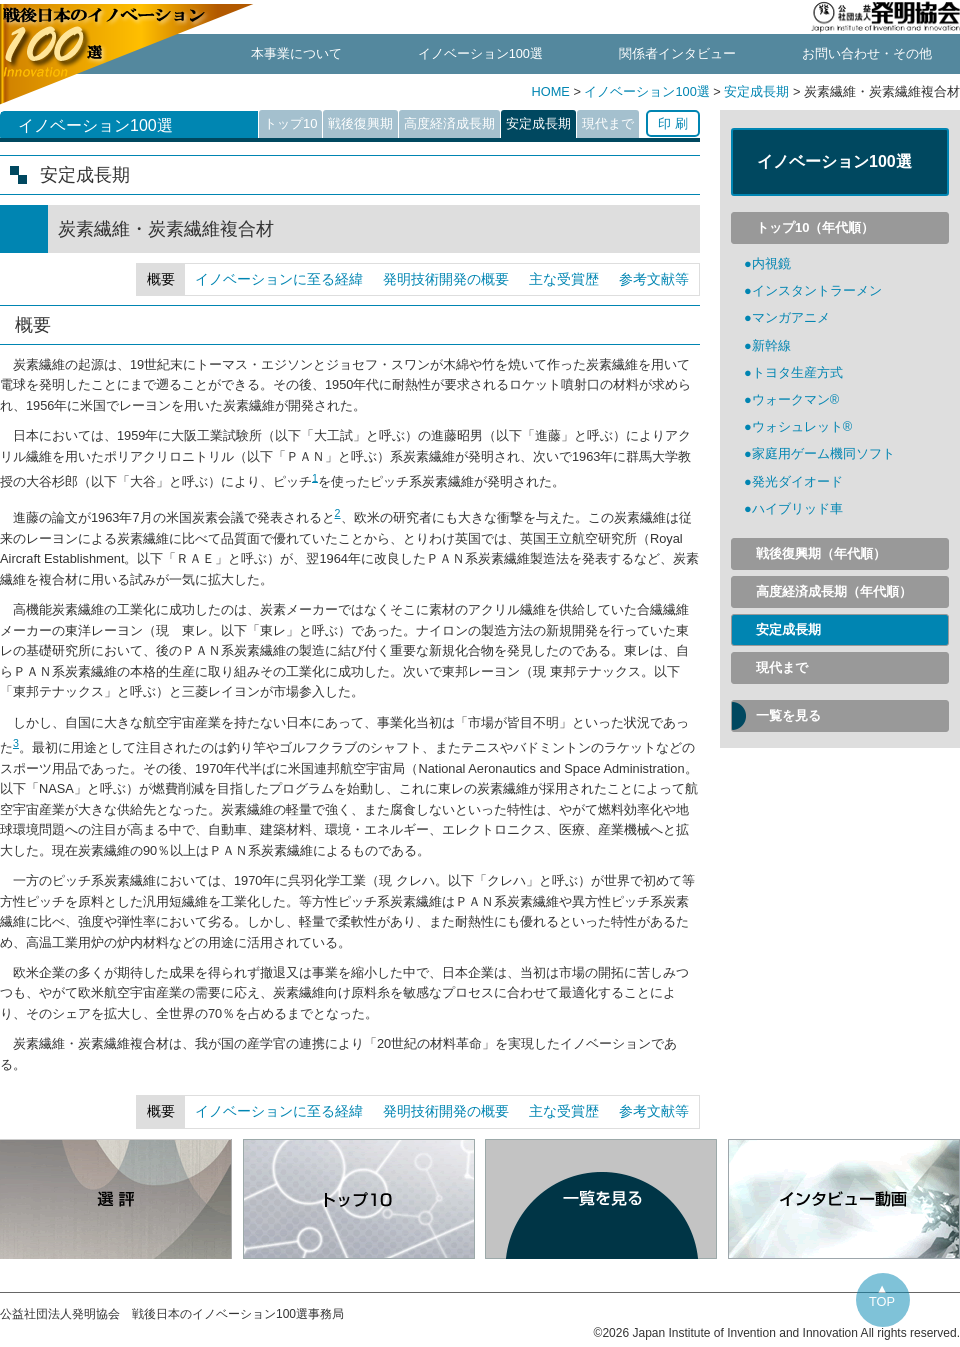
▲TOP (882, 1295)
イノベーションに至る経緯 (279, 279)
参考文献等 (654, 279)
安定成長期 (756, 91)
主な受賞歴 (564, 279)
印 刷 (673, 123)
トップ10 (290, 123)
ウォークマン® (795, 399)
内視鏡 (771, 263)
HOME (552, 91)
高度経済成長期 (449, 123)
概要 (161, 279)
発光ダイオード (797, 481)
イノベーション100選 (480, 53)
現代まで (608, 123)
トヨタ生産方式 (797, 372)
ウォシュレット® (802, 426)
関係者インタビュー (677, 53)
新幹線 (771, 345)
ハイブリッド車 (797, 508)
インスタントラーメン (817, 290)
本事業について (296, 53)
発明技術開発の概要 (446, 279)
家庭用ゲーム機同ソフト (823, 453)
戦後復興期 (360, 123)
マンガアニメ (791, 317)
